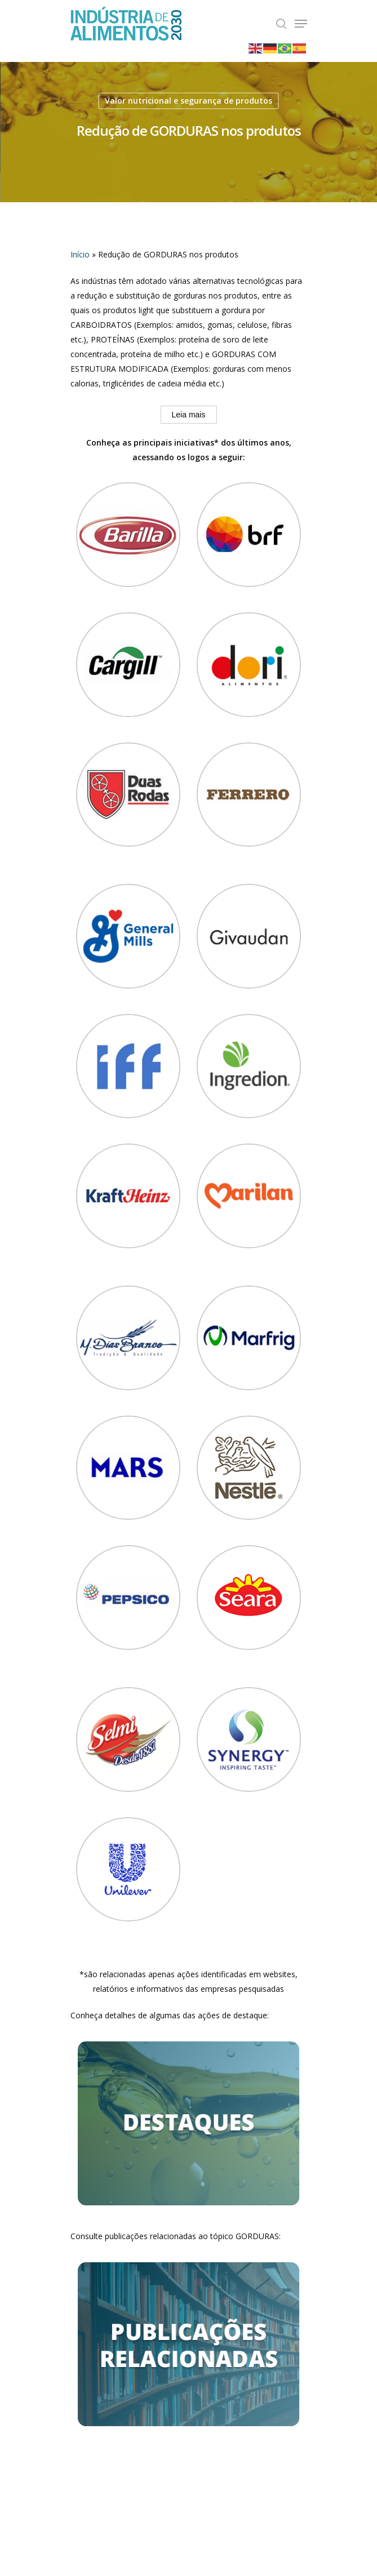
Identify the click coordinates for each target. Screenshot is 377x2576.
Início (80, 254)
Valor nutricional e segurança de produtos (188, 100)
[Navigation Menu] (301, 23)
